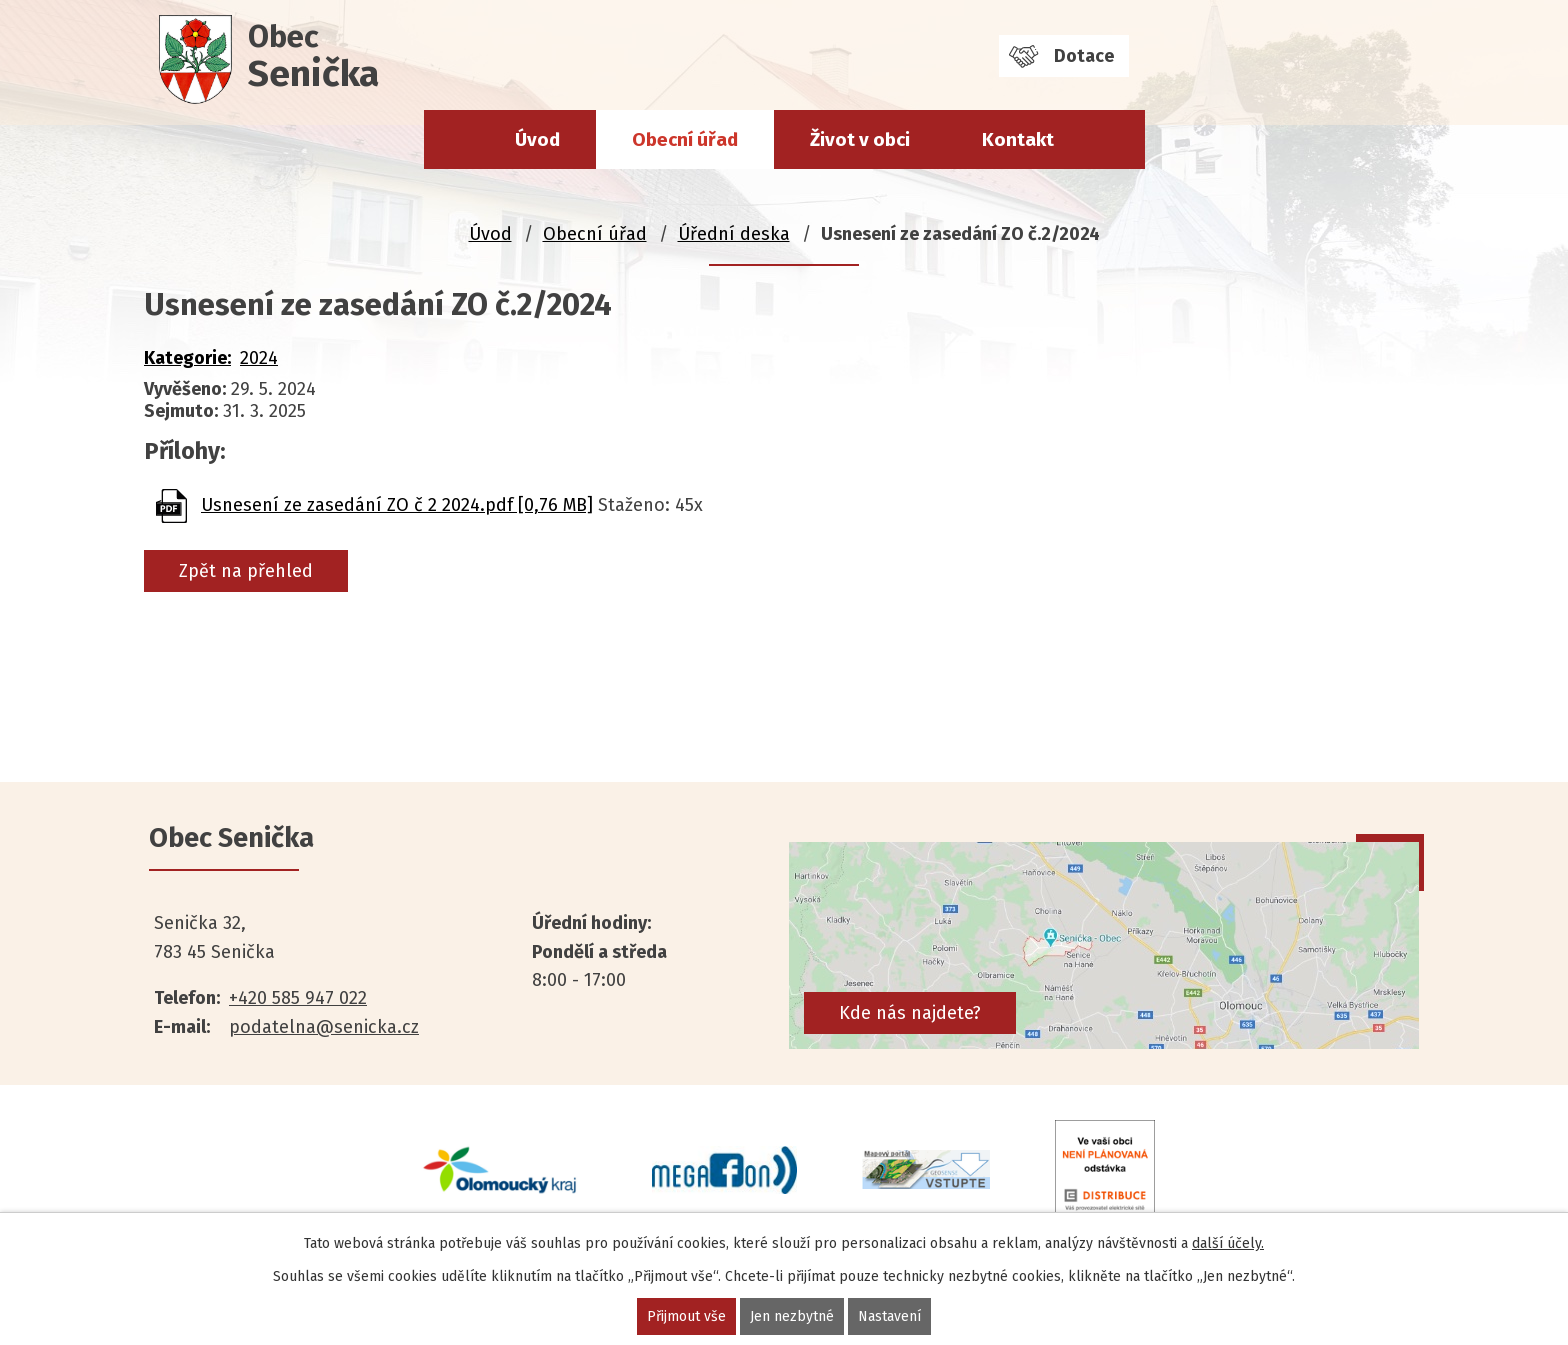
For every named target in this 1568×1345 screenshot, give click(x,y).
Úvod (537, 139)
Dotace (1084, 56)
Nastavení (889, 1316)
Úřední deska (734, 234)
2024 (259, 358)
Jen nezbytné (792, 1316)
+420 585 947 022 (298, 998)
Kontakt (1018, 139)
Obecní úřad (685, 139)
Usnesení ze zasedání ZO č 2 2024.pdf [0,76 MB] (397, 505)
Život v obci (860, 139)
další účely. (1228, 1243)
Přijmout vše (686, 1316)
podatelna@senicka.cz (324, 1027)
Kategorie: (187, 358)
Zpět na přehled (246, 571)
